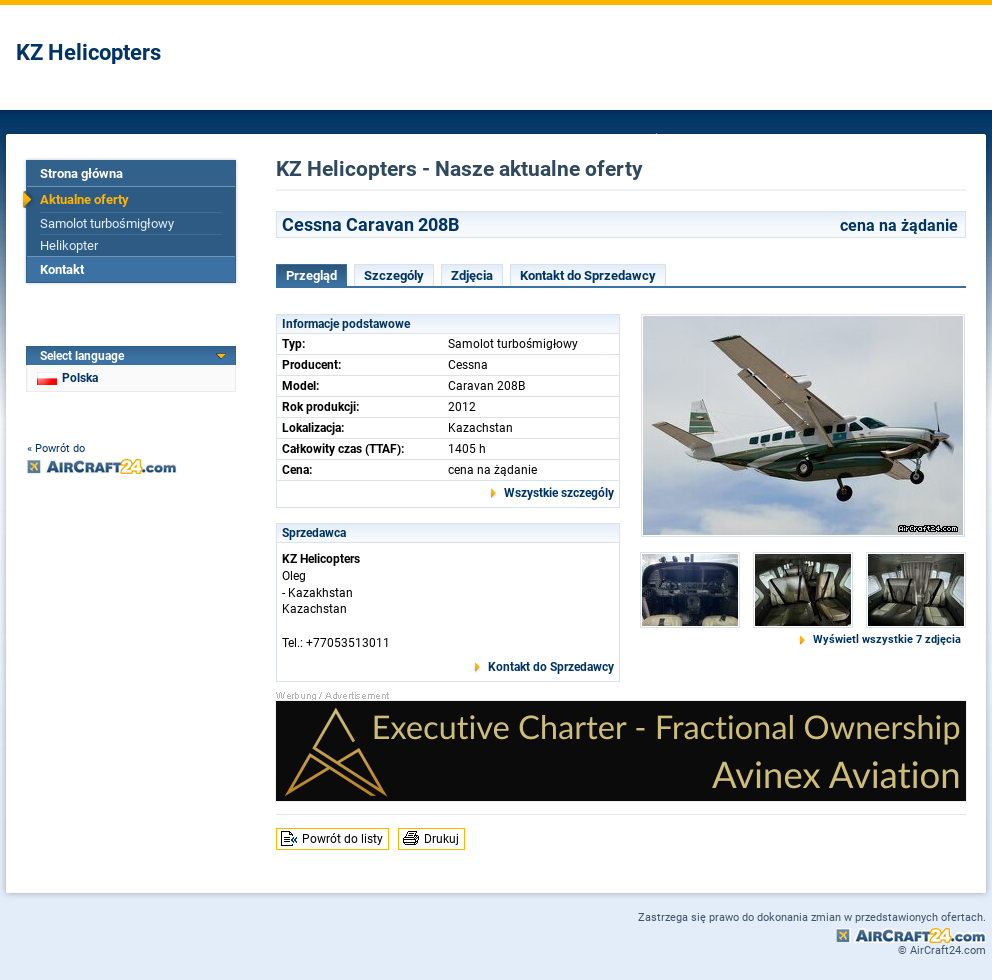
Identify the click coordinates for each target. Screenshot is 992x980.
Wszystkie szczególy (559, 493)
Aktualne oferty (84, 199)
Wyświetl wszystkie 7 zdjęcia (887, 639)
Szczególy (394, 275)
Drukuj (441, 839)
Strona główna (81, 173)
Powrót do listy (342, 839)
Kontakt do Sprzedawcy (588, 275)
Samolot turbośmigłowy (107, 223)
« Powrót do (56, 448)
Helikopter (69, 245)
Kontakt (62, 269)
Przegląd (311, 275)
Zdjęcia (472, 275)
